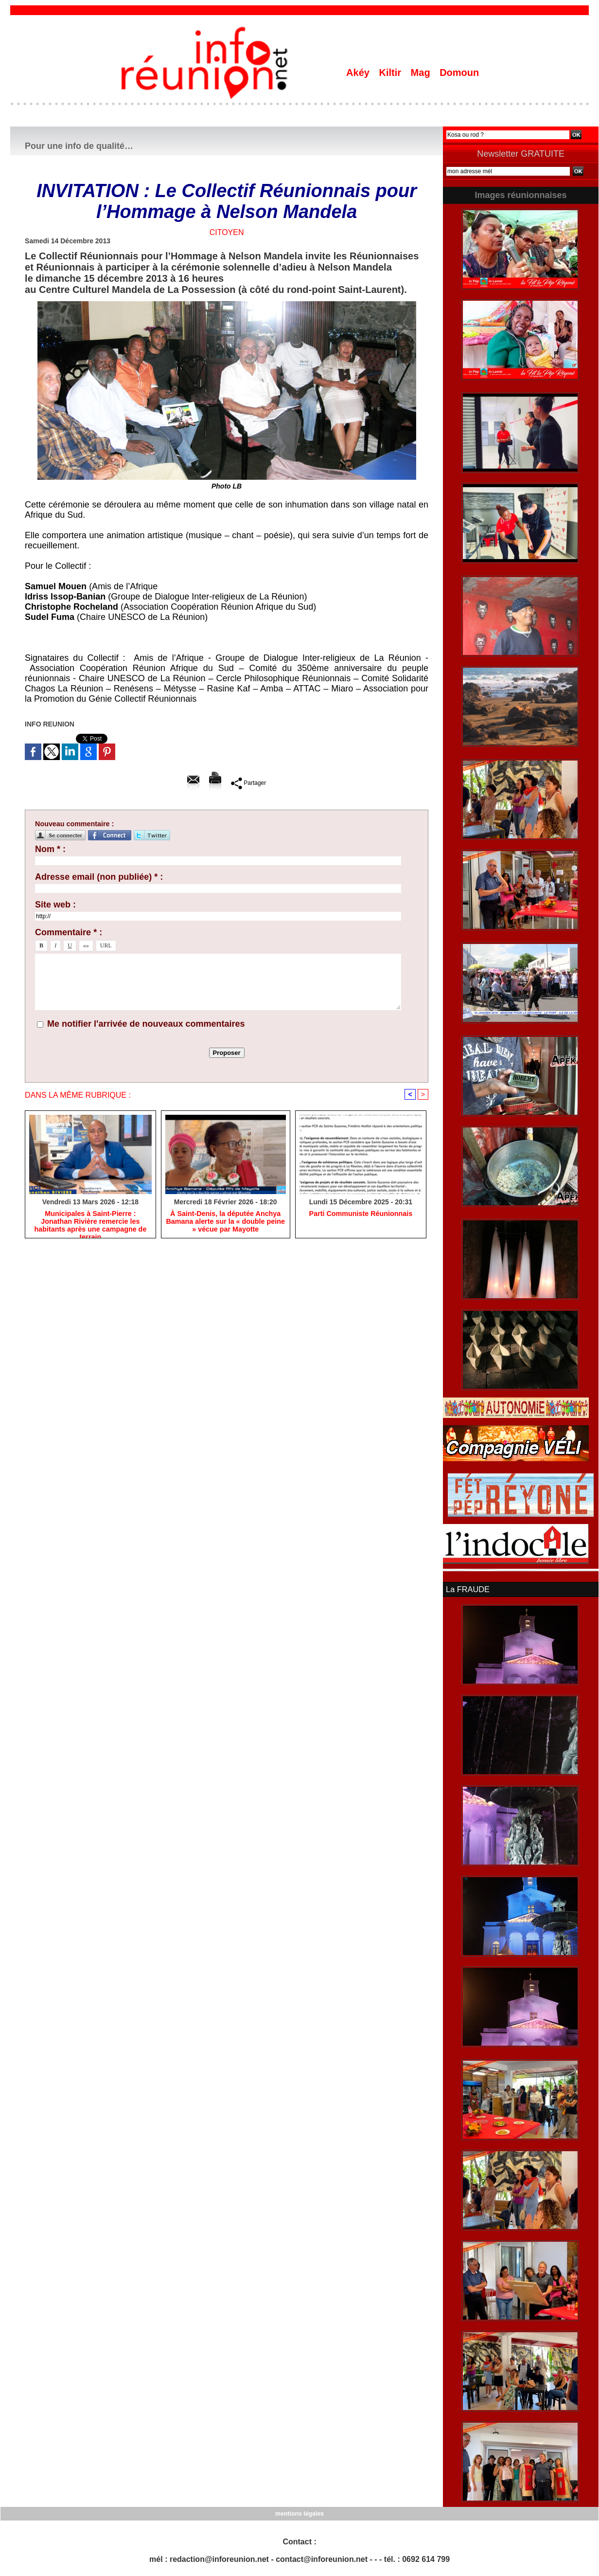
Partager (248, 783)
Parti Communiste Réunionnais (360, 1214)
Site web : (55, 904)
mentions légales (299, 2513)
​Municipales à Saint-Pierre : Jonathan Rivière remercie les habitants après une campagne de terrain (90, 1222)
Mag (422, 72)
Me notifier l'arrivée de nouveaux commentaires (146, 1024)
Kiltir (391, 72)
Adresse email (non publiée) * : (99, 877)
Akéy (359, 72)
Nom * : (50, 849)
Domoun (459, 72)
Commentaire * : (68, 932)
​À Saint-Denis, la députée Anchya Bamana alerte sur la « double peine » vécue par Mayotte (225, 1222)
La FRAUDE (467, 1589)
